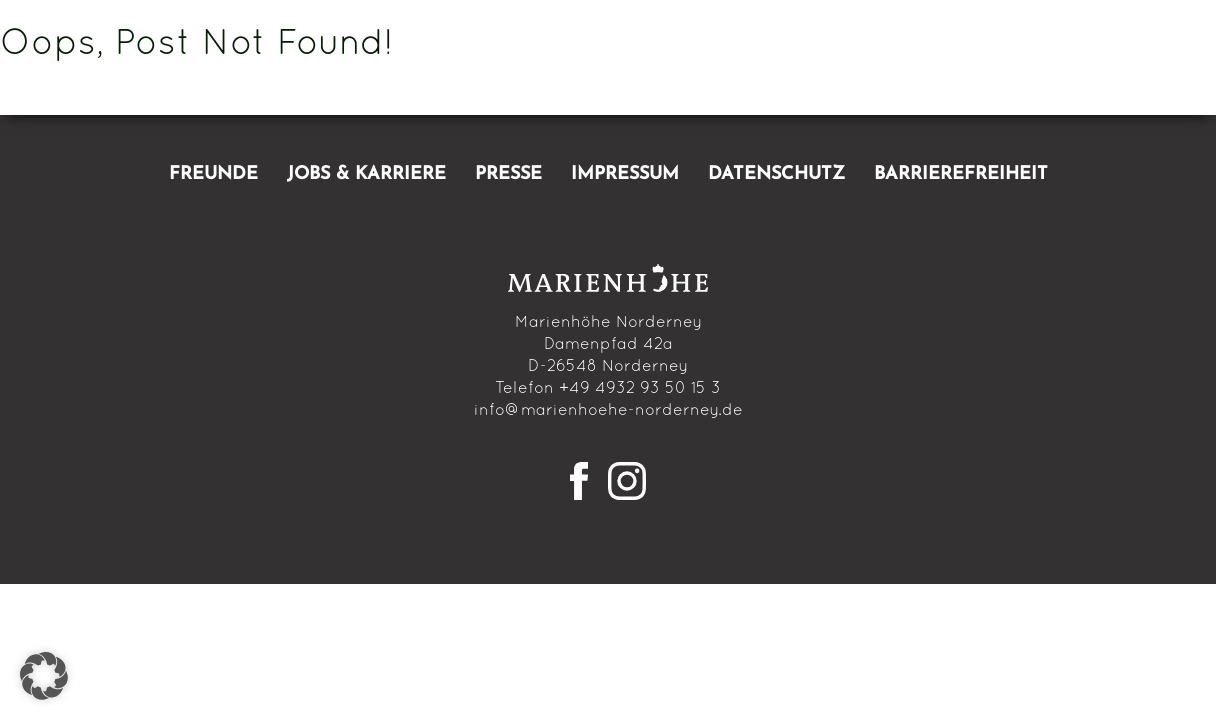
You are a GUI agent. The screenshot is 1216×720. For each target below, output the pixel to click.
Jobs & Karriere (366, 174)
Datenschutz (776, 174)
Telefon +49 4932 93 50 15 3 (608, 389)
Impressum (625, 174)
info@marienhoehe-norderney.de (608, 411)
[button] (44, 676)
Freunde (213, 174)
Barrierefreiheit (961, 174)
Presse (508, 174)
